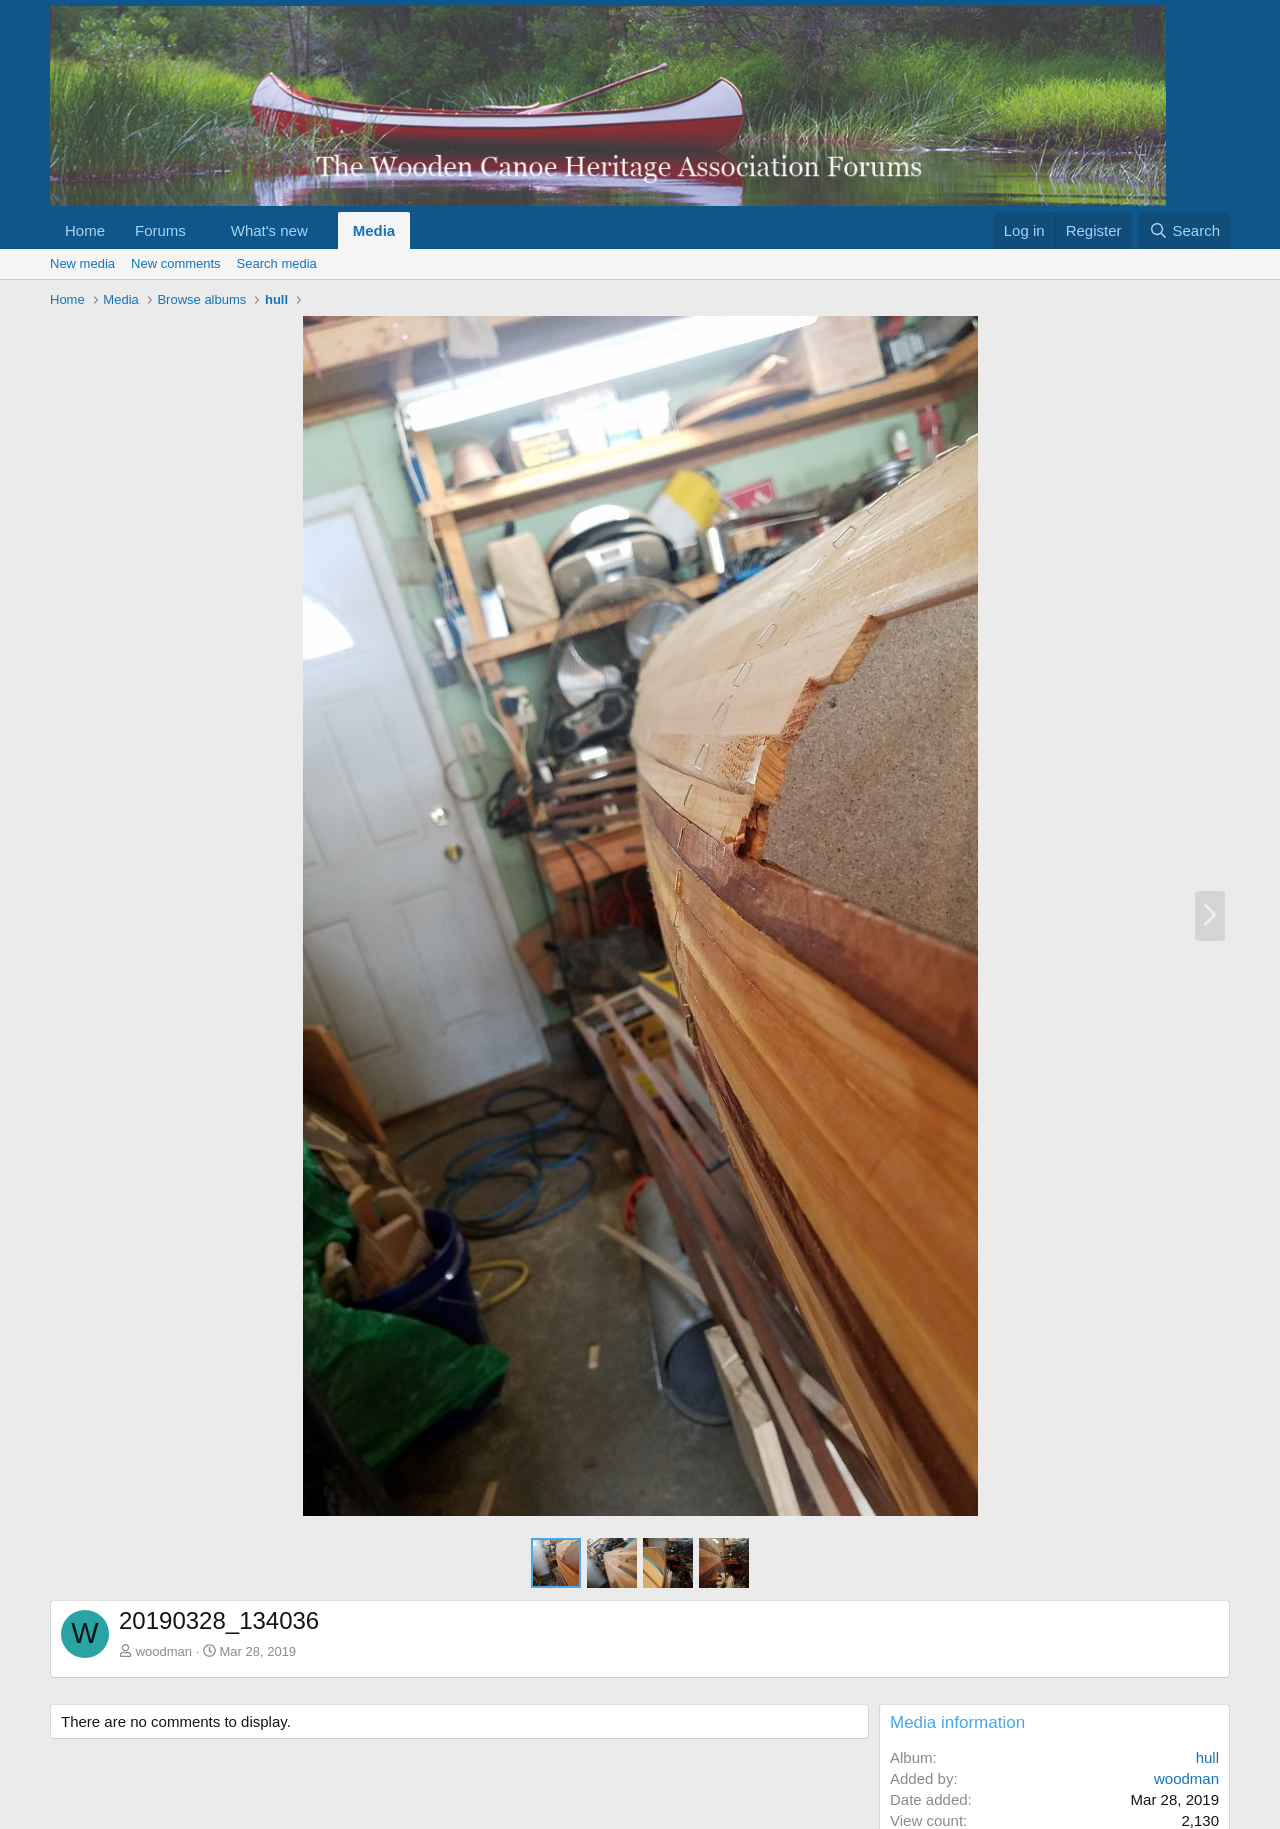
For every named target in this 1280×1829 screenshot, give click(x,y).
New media (82, 263)
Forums (160, 230)
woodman (164, 1651)
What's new (269, 230)
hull (1207, 1757)
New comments (176, 263)
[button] (202, 230)
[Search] (1184, 230)
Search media (277, 263)
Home (85, 230)
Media (374, 230)
